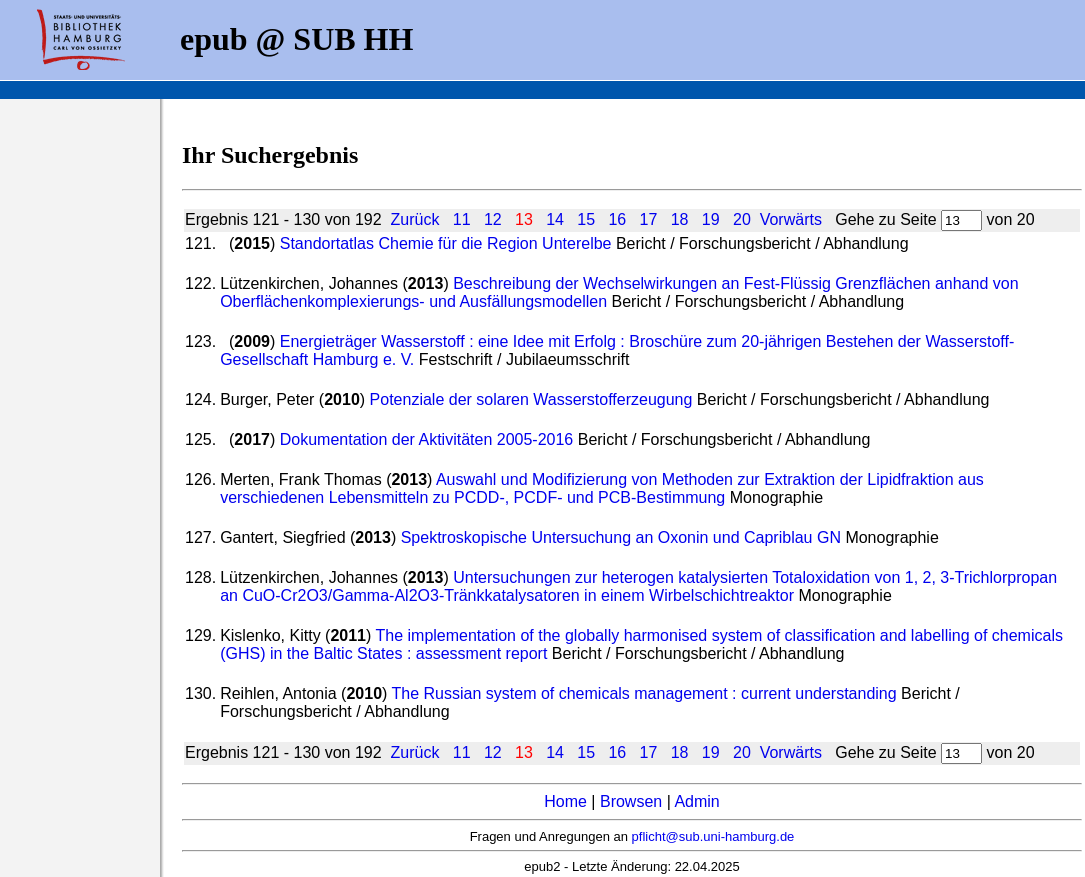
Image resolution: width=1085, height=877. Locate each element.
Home (565, 801)
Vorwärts (791, 219)
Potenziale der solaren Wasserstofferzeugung (531, 399)
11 (462, 219)
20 (742, 219)
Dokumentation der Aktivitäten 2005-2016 (427, 439)
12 (493, 219)
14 (555, 219)
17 (649, 219)
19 (711, 219)
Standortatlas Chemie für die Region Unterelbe (446, 243)
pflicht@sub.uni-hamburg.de (713, 836)
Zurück (414, 219)
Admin (696, 801)
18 (680, 219)
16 (617, 219)
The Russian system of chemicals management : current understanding (644, 693)
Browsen (631, 801)
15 (586, 219)
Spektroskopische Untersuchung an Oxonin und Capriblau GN (621, 537)
